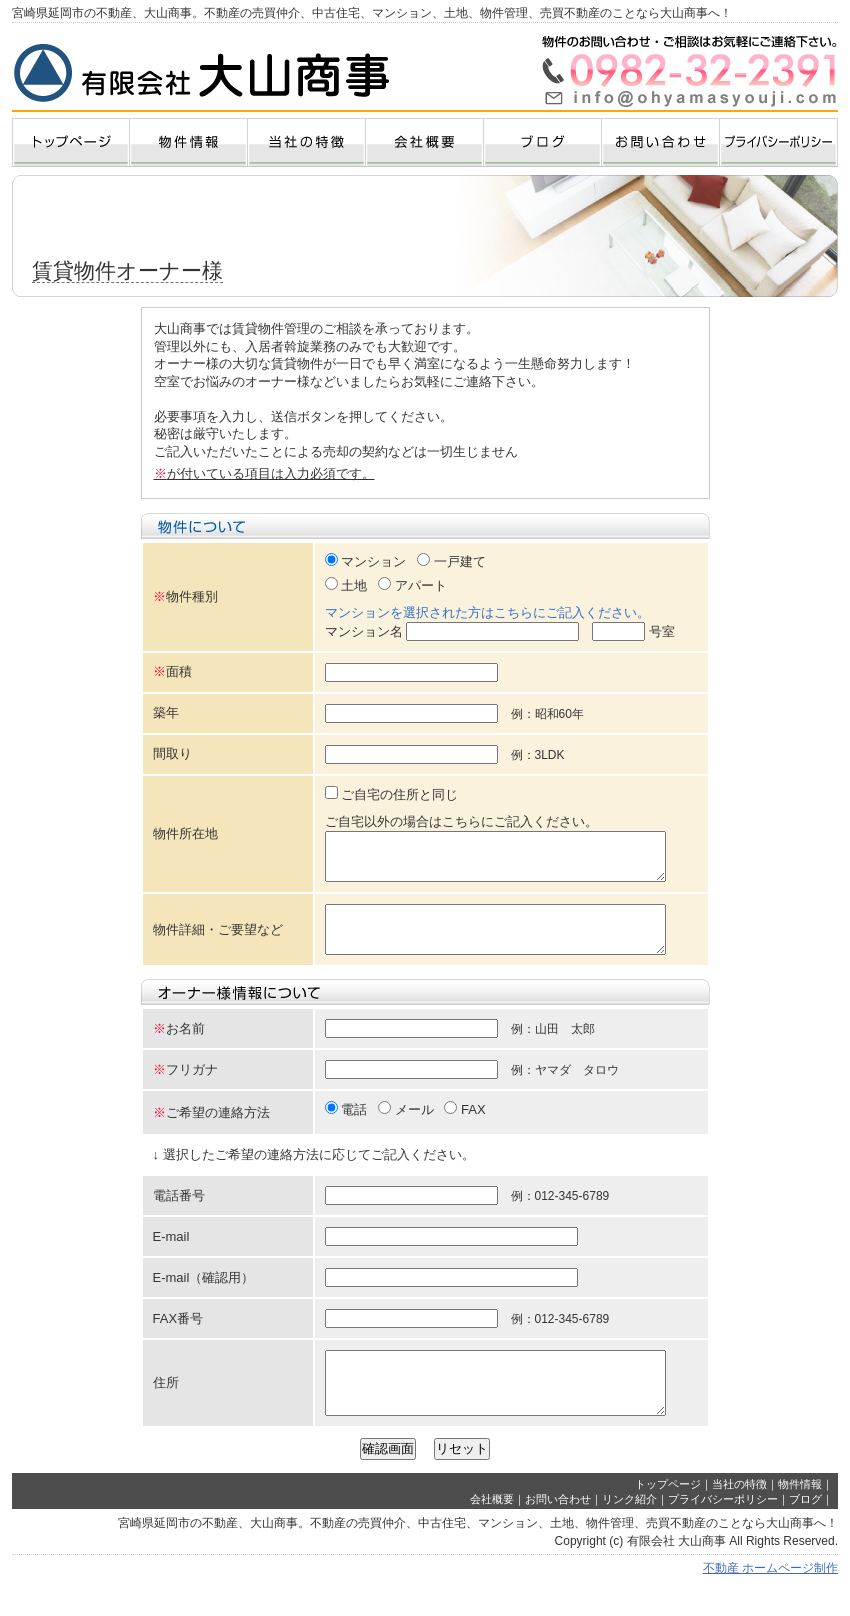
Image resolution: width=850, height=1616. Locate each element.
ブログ (805, 1529)
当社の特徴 (739, 1514)
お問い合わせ (558, 1529)
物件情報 (800, 1514)
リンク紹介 (629, 1529)
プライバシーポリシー (723, 1529)
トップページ (668, 1514)
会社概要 (492, 1529)
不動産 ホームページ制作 (770, 1598)
